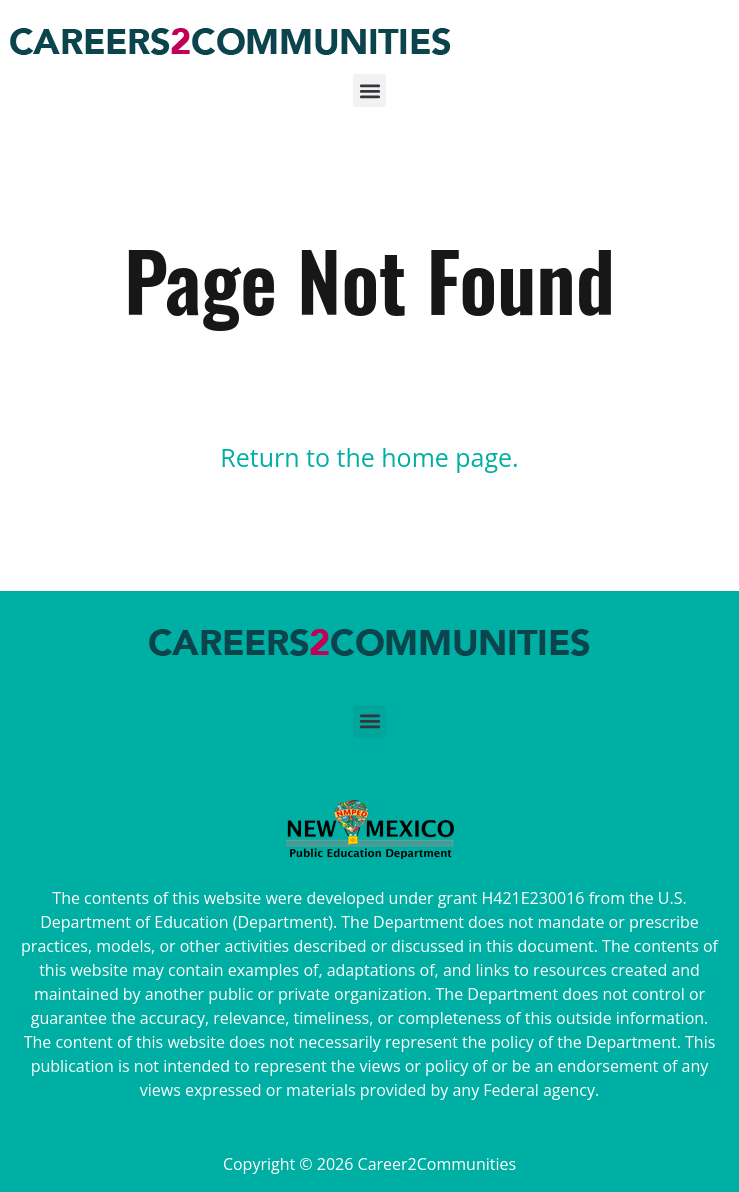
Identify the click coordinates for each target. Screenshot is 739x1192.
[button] (369, 96)
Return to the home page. (369, 457)
